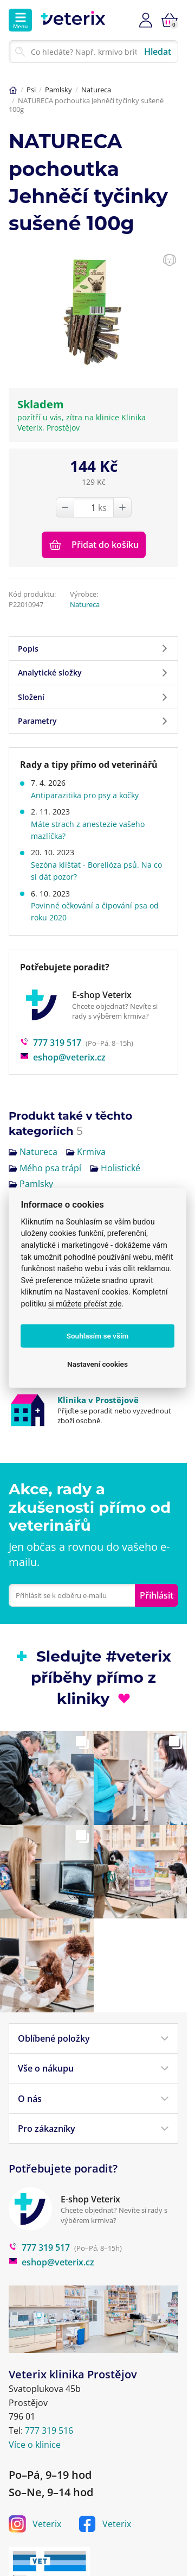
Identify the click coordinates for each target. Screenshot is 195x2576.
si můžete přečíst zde (85, 1304)
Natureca (96, 89)
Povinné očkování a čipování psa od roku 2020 (95, 911)
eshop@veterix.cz (63, 1057)
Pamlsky (58, 89)
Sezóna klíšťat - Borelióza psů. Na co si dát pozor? (96, 871)
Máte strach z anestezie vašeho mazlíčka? (88, 830)
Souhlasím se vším (98, 1335)
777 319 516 (49, 2430)
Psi (31, 89)
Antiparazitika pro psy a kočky (85, 795)
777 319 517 (50, 1043)
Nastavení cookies (97, 1364)
